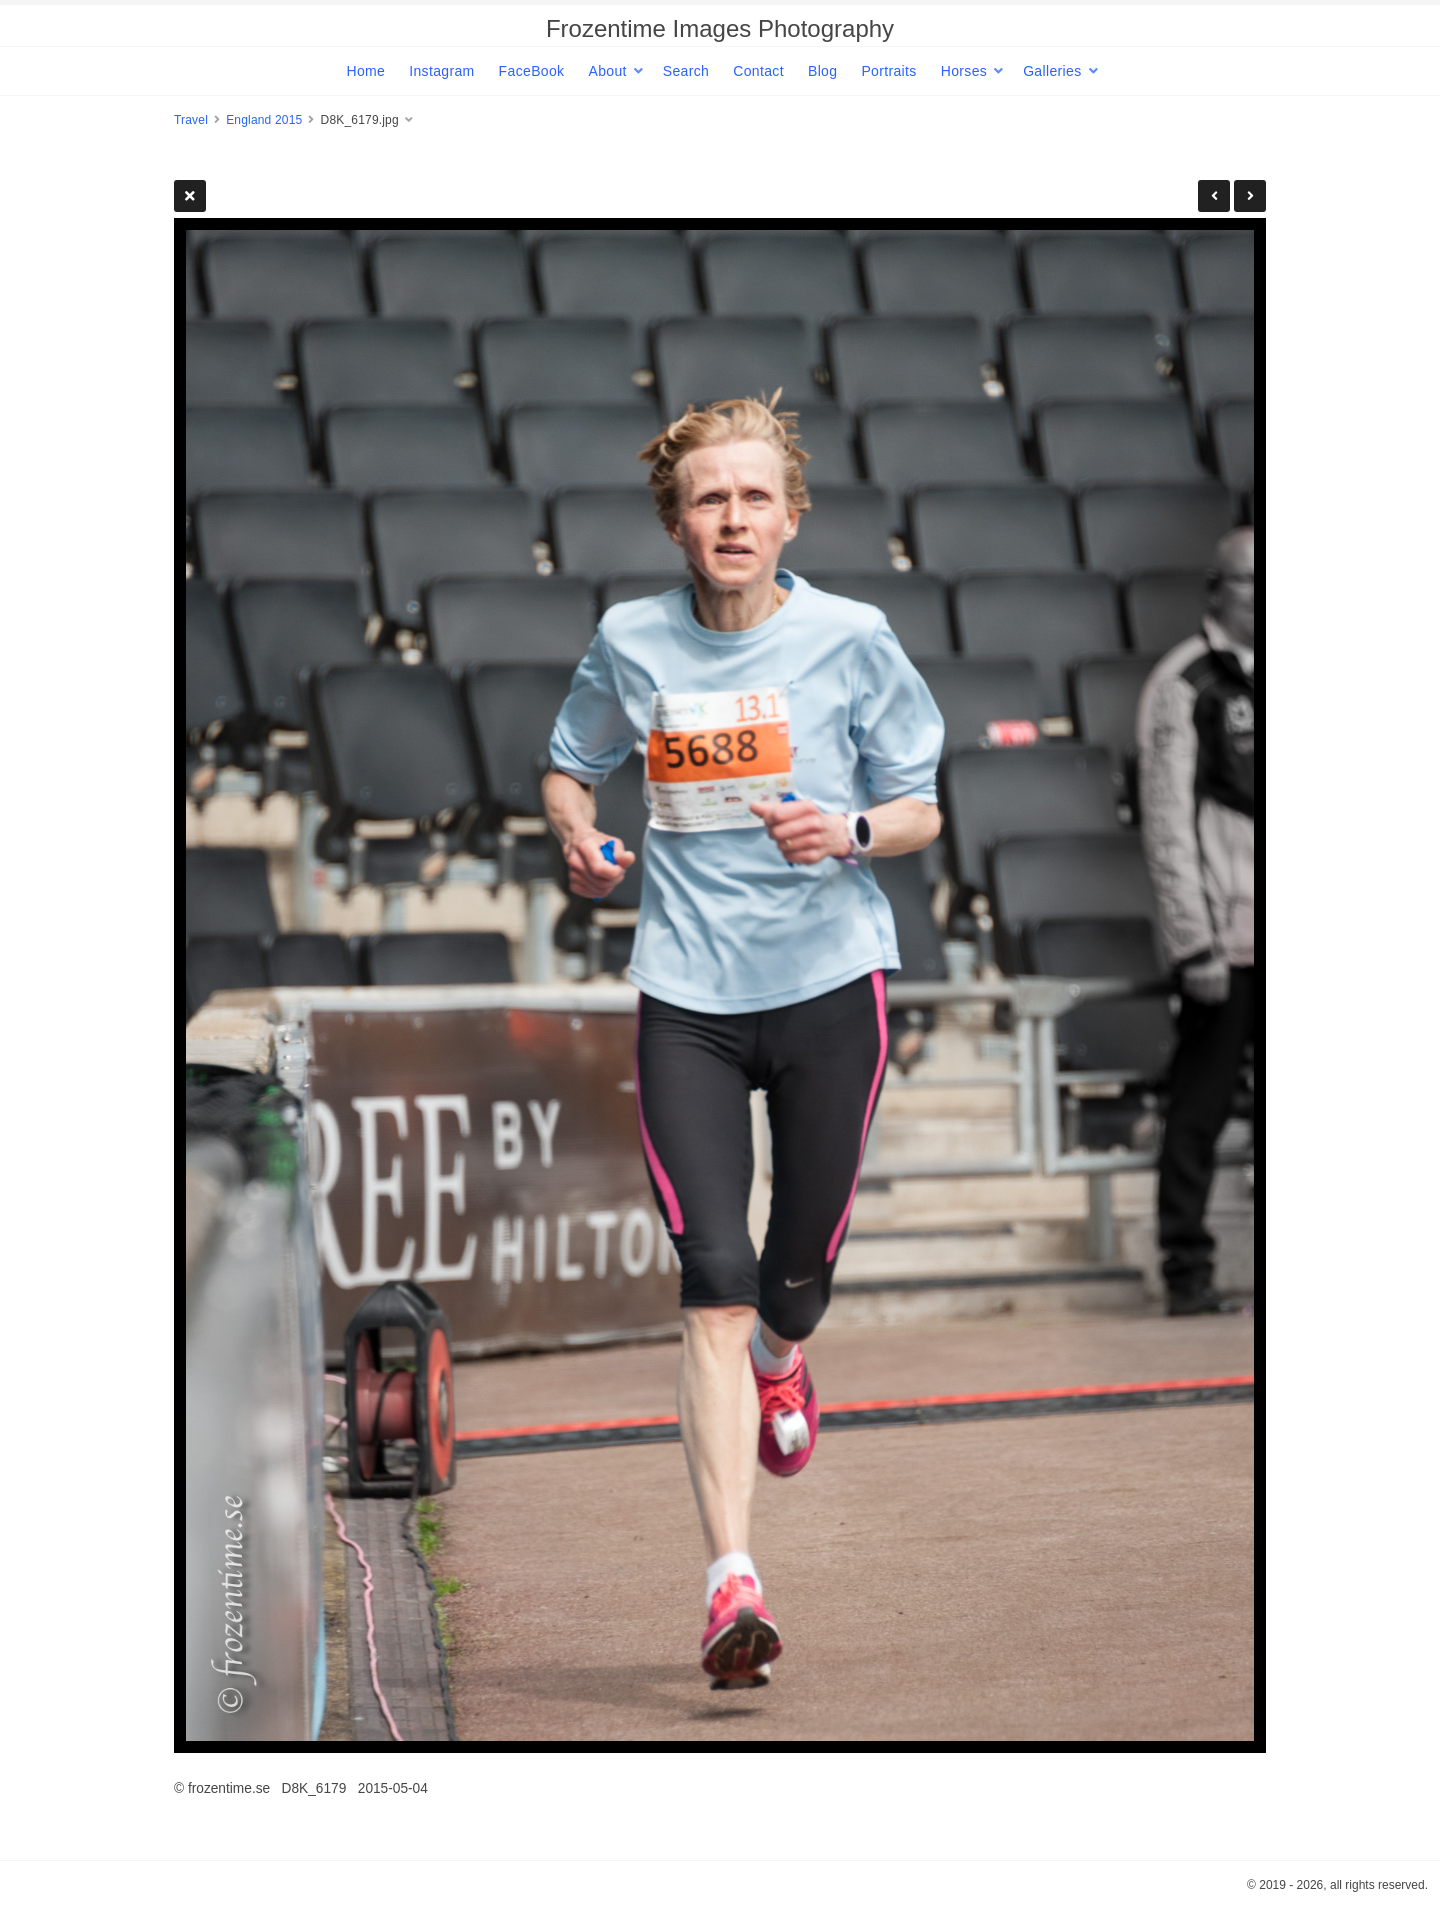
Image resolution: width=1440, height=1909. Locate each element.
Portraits (888, 71)
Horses (964, 71)
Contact (758, 71)
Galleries (1052, 71)
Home (365, 71)
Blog (822, 71)
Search (686, 71)
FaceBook (532, 71)
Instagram (441, 71)
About (607, 71)
